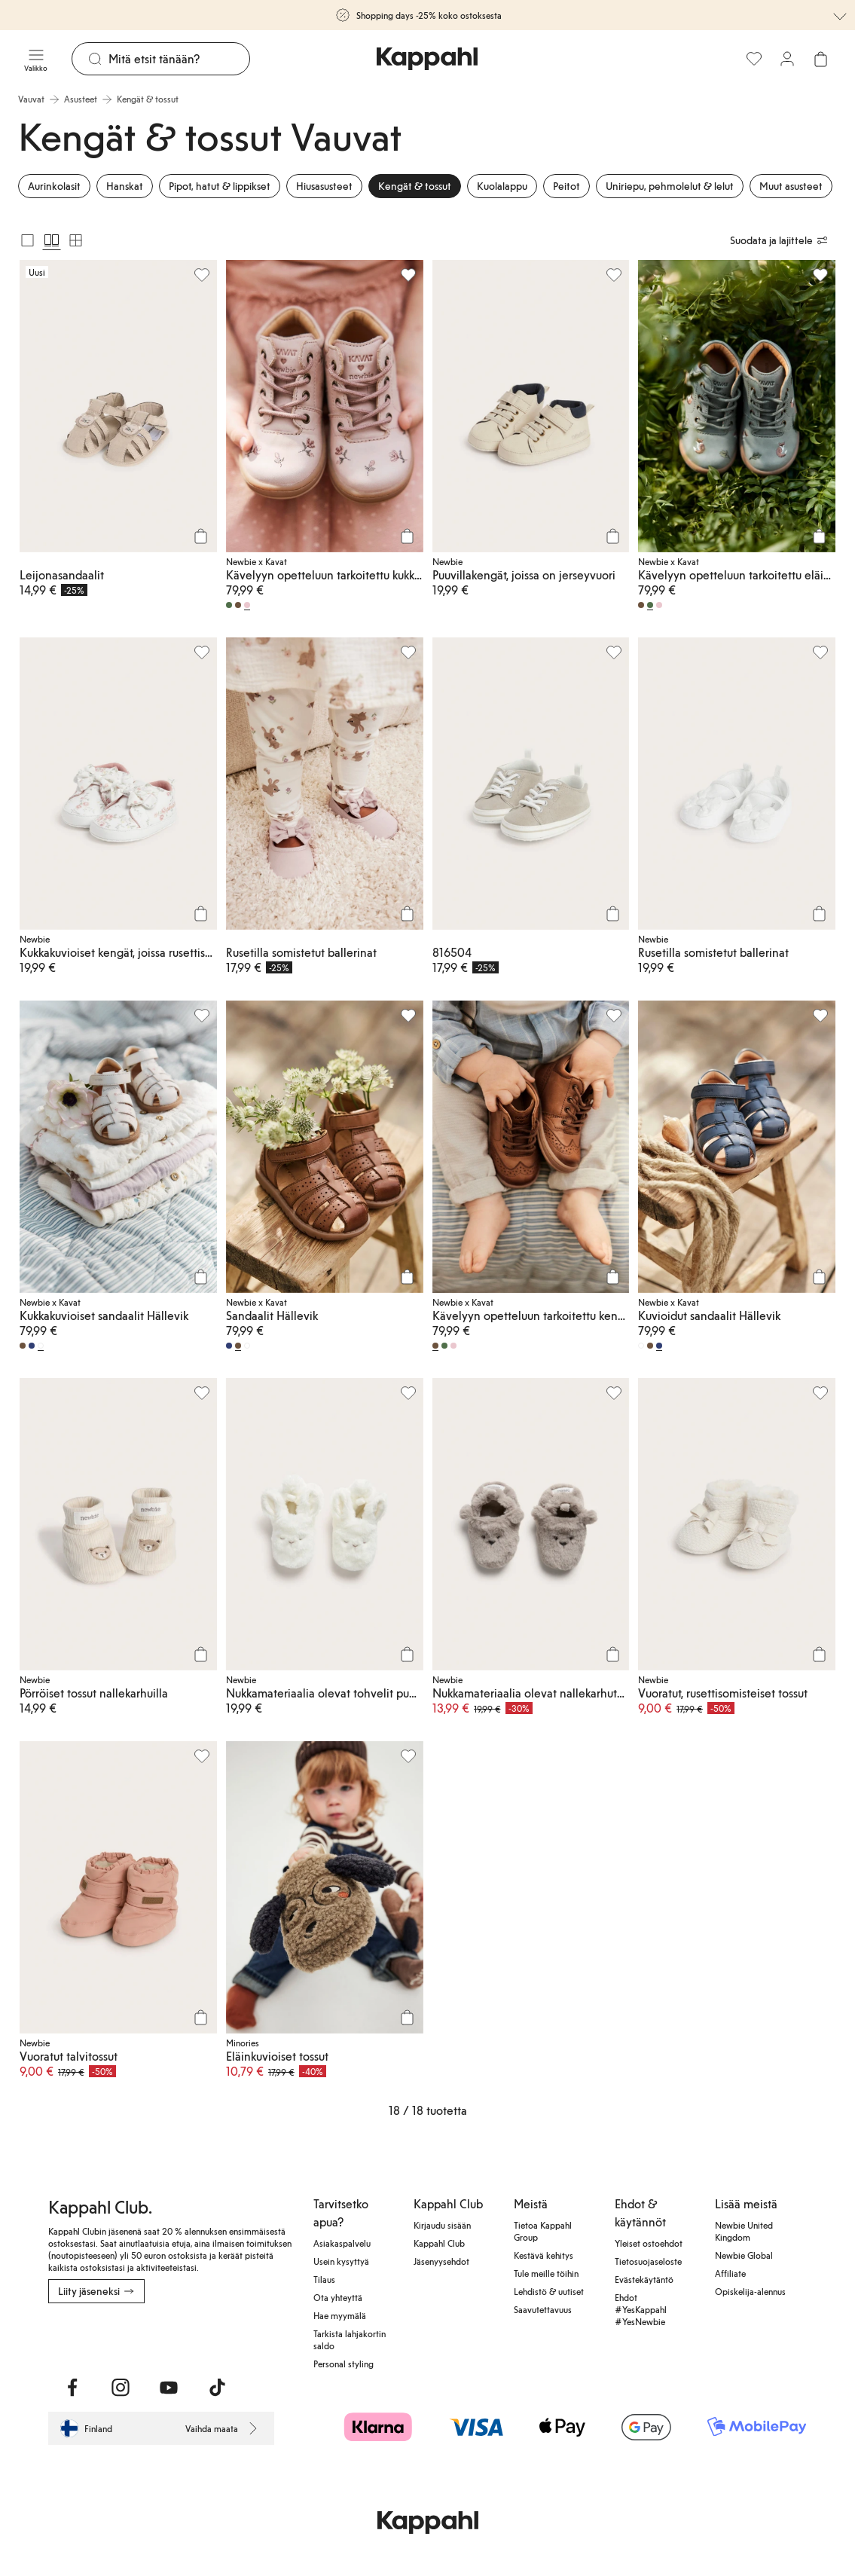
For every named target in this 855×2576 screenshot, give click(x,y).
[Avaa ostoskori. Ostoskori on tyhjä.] (820, 58)
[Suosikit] (754, 58)
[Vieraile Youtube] (169, 2388)
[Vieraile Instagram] (120, 2388)
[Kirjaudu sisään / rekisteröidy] (787, 58)
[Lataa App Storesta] (101, 2336)
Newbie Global (744, 2255)
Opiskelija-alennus (750, 2291)
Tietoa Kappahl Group (543, 2231)
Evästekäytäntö (644, 2279)
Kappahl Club (439, 2243)
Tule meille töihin (546, 2273)
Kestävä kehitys (543, 2255)
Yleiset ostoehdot (648, 2243)
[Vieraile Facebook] (72, 2388)
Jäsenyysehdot (441, 2261)
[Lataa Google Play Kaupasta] (210, 2336)
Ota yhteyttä (337, 2297)
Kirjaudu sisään (442, 2225)
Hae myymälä (339, 2315)
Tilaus (324, 2279)
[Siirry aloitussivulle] (427, 58)
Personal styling (343, 2363)
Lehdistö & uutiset (549, 2291)
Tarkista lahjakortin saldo (349, 2339)
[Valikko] (35, 58)
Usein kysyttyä (341, 2261)
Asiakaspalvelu (342, 2243)
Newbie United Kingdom (744, 2231)
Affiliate (730, 2273)
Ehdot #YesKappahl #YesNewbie (641, 2309)
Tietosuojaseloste (648, 2261)
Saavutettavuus (543, 2309)
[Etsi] (178, 59)
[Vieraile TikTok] (217, 2388)
